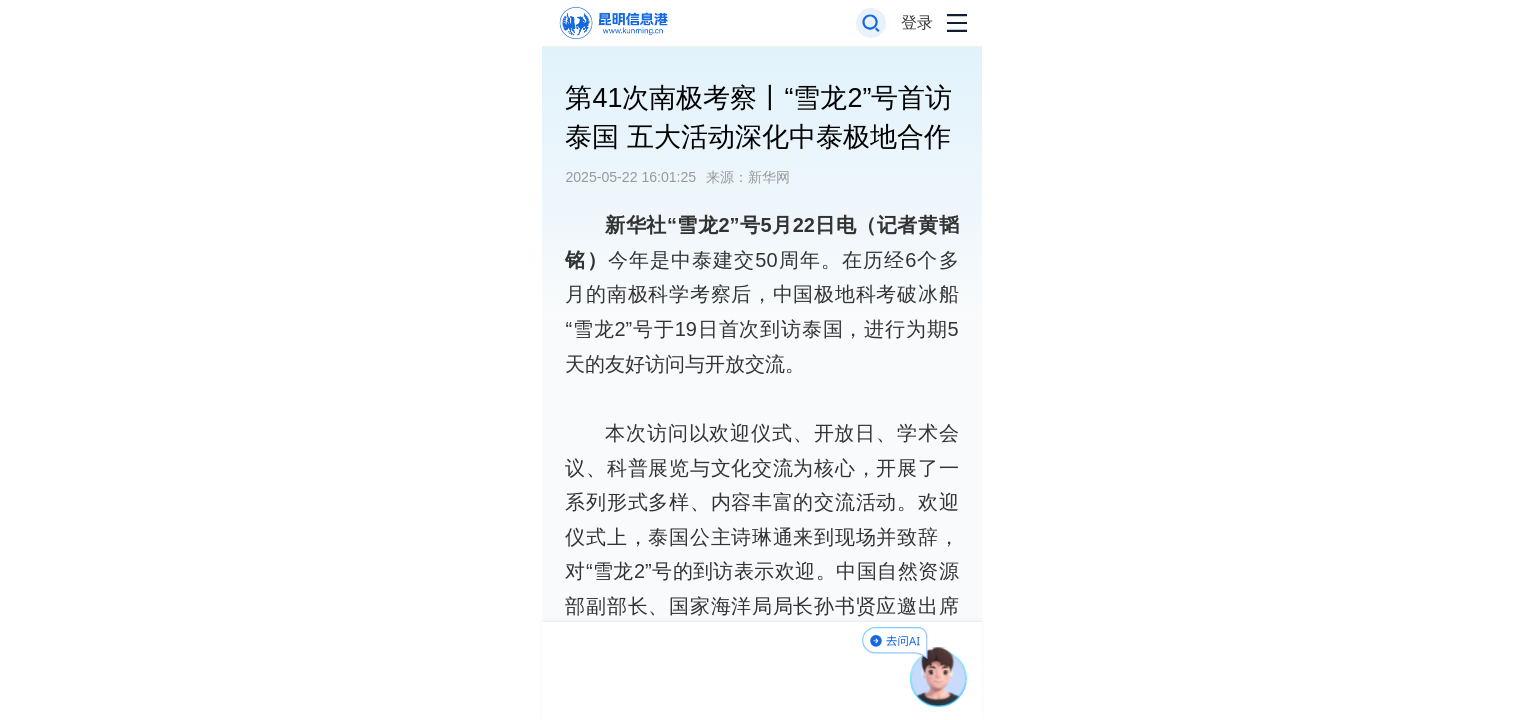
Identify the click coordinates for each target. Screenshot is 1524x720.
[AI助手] (939, 677)
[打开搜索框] (871, 23)
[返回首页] (612, 23)
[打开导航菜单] (957, 23)
